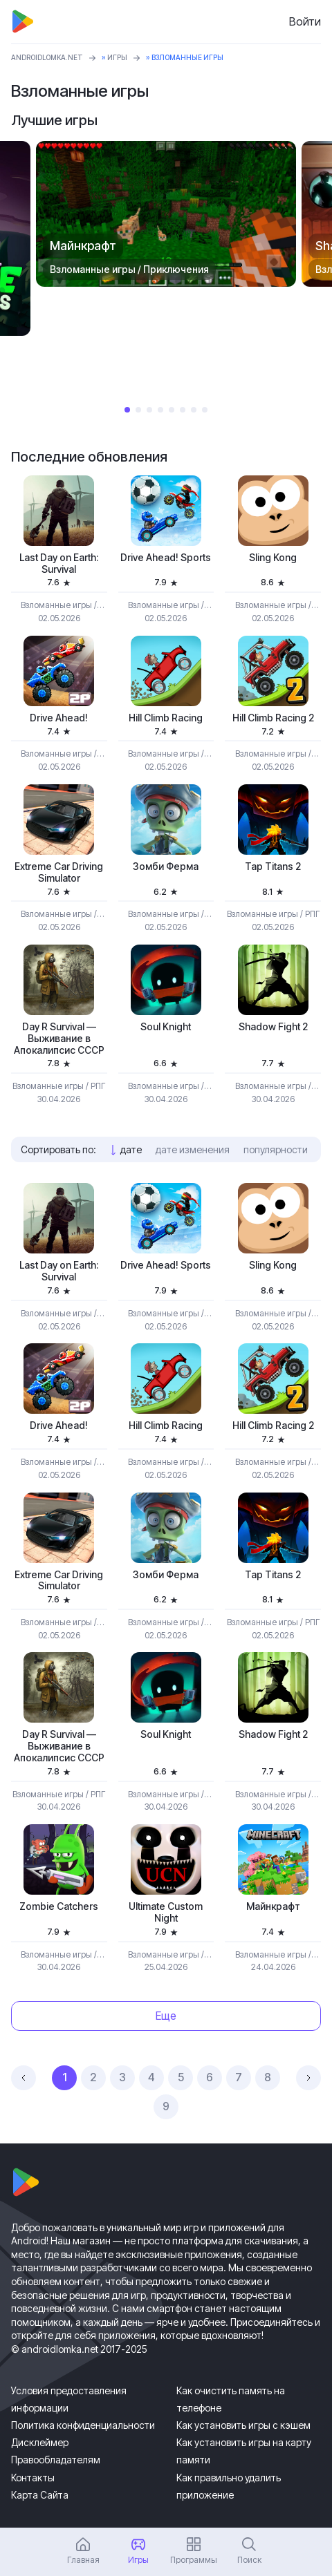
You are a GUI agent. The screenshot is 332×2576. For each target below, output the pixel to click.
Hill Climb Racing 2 (273, 717)
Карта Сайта (39, 2495)
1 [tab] (127, 410)
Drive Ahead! (59, 717)
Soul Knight (165, 1026)
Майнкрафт (273, 1906)
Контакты (33, 2477)
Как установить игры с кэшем (243, 2425)
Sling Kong (273, 557)
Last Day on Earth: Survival (58, 563)
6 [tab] (182, 410)
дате (131, 1149)
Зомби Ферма (166, 866)
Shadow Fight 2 (273, 1026)
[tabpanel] (166, 214)
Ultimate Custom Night (166, 1912)
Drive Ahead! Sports (165, 557)
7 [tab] (193, 410)
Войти (305, 21)
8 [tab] (205, 410)
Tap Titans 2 (273, 866)
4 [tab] (160, 410)
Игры (117, 57)
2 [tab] (138, 410)
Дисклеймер (39, 2442)
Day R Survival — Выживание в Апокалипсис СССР (59, 1038)
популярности (275, 1149)
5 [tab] (171, 410)
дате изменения (193, 1149)
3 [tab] (149, 410)
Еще (166, 2016)
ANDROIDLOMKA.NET (47, 57)
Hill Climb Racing (166, 717)
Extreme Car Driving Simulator (59, 872)
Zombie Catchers (58, 1906)
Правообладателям (55, 2459)
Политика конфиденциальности (83, 2425)
